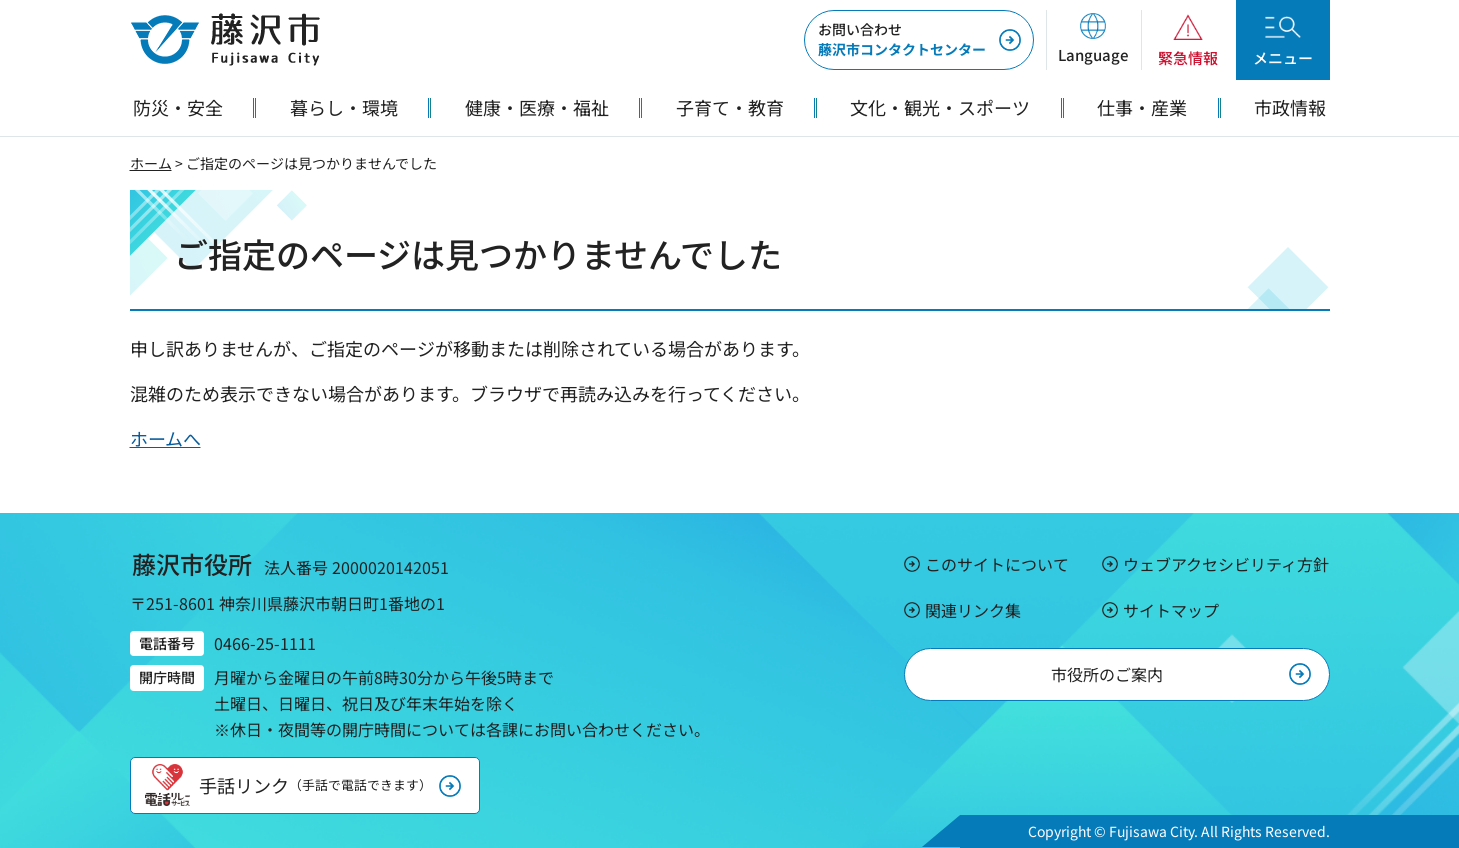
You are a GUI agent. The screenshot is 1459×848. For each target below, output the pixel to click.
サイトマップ (1171, 610)
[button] (1093, 40)
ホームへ (165, 438)
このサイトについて (997, 564)
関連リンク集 (973, 610)
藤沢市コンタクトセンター (902, 39)
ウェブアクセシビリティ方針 (1226, 564)
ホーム (151, 163)
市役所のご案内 (1107, 674)
